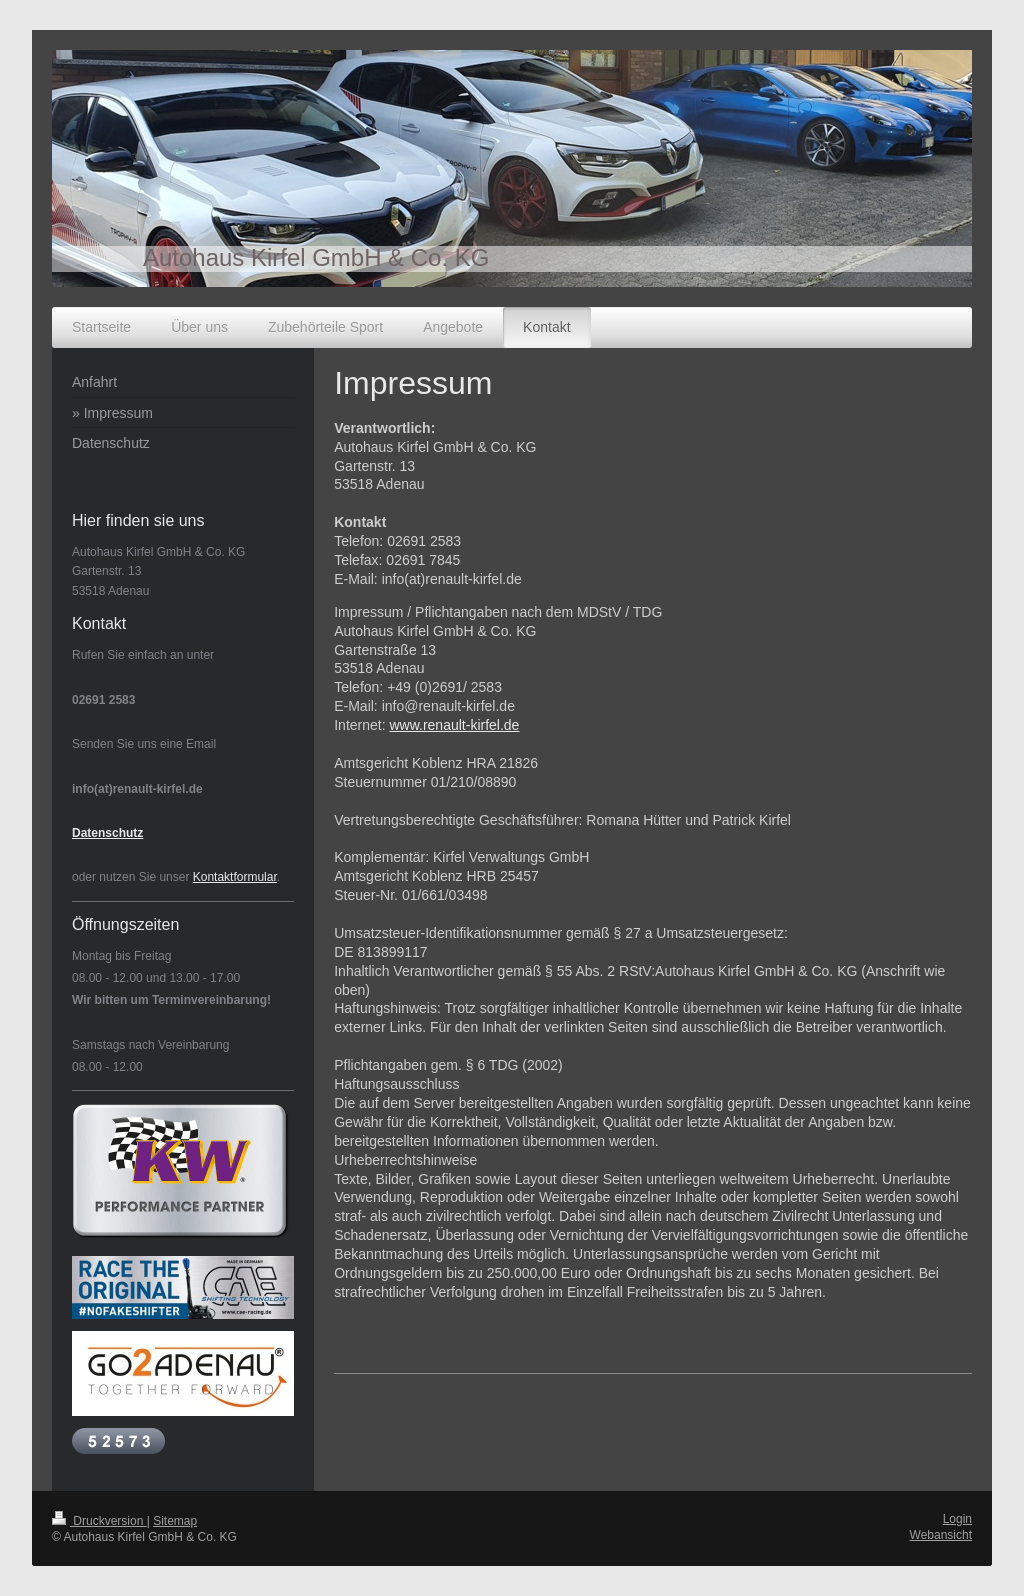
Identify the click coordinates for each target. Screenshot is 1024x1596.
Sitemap (175, 1521)
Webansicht (941, 1535)
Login (957, 1519)
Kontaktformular (235, 877)
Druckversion (99, 1521)
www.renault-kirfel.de (454, 725)
